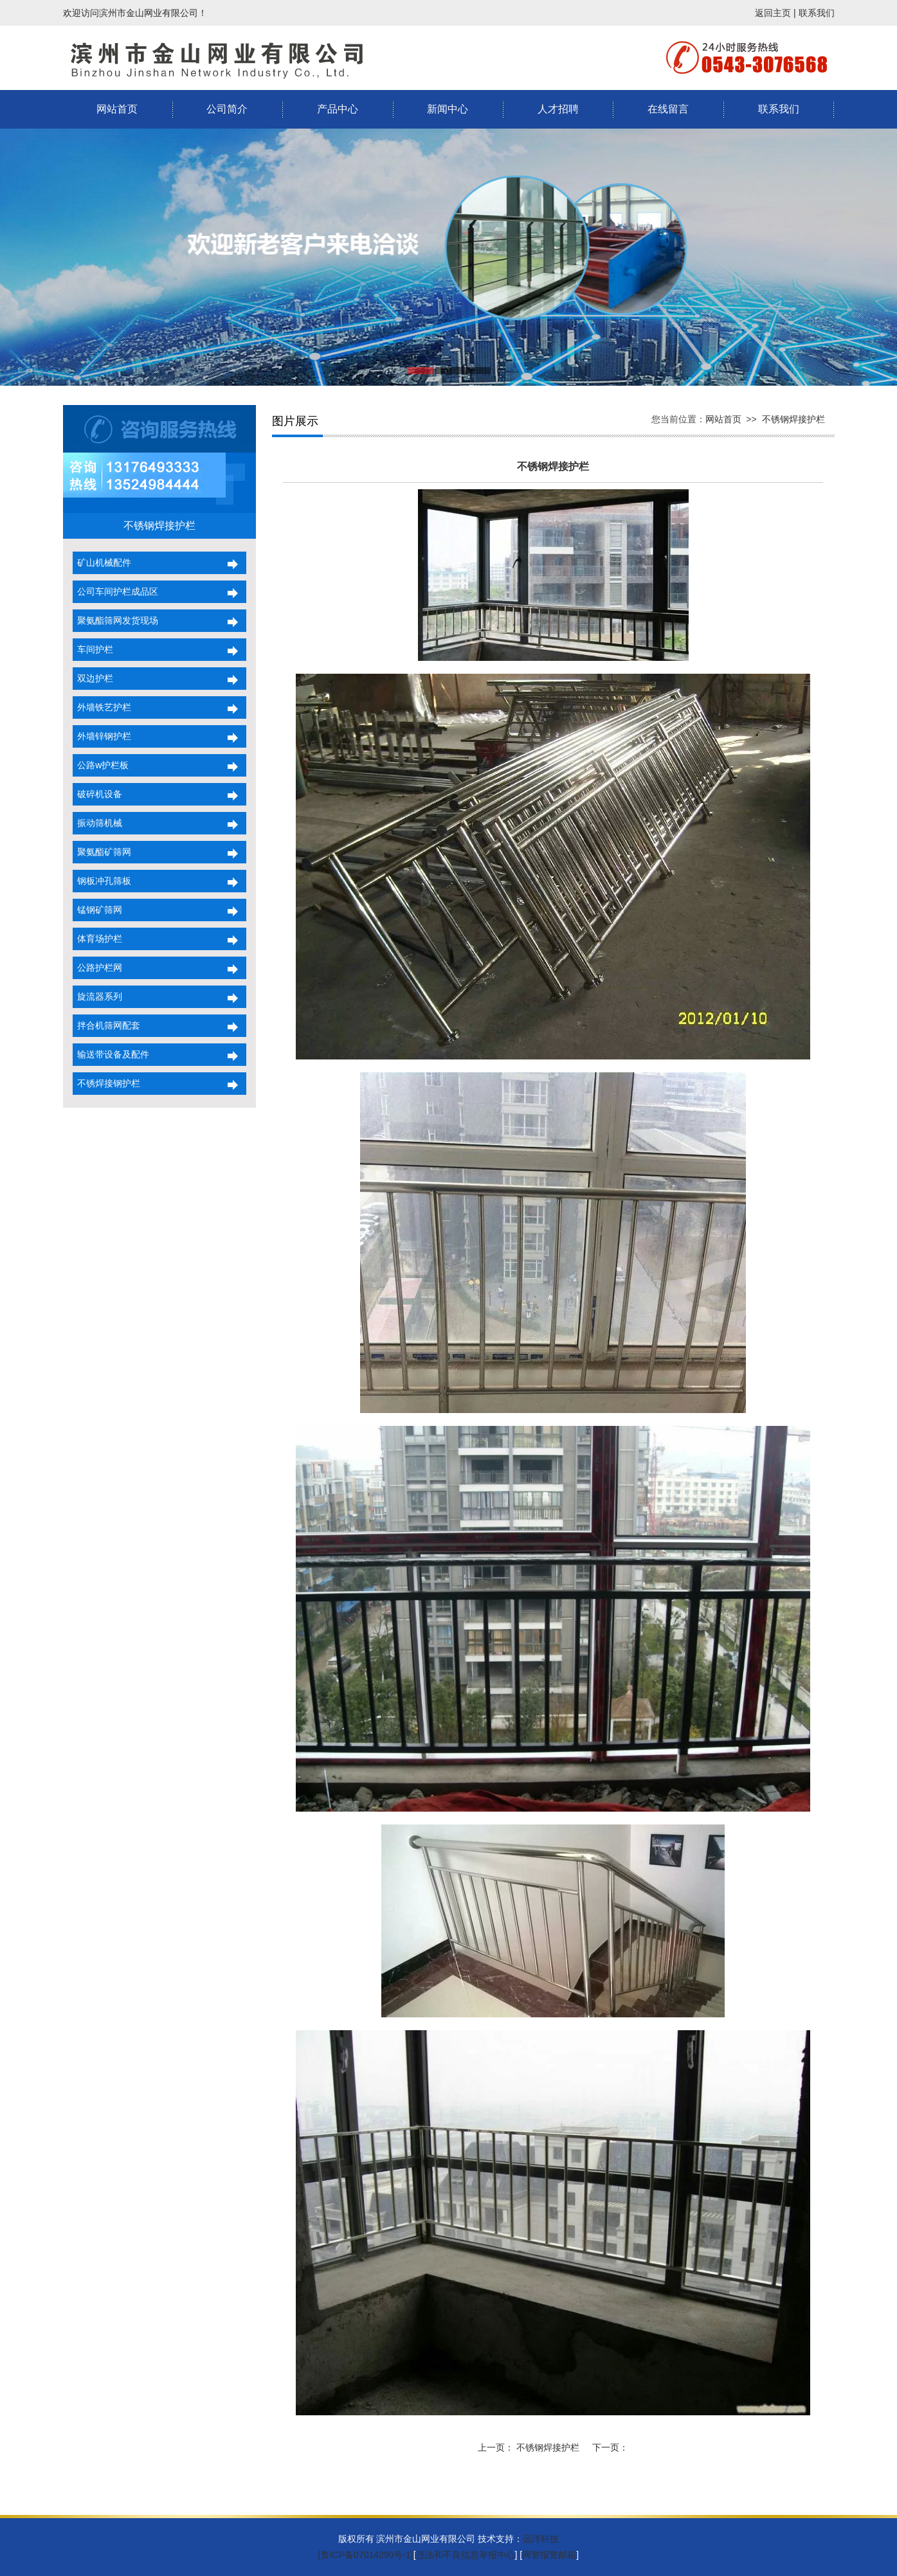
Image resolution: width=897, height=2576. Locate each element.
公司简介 (227, 109)
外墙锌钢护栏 (102, 736)
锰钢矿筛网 (98, 910)
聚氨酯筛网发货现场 (116, 620)
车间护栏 (93, 649)
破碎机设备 (98, 794)
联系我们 (817, 13)
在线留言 (668, 109)
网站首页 (117, 109)
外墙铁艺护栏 (102, 707)
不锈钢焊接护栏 (793, 419)
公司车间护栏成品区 (116, 591)
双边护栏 (93, 678)
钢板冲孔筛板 (102, 881)
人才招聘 (558, 109)
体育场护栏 (98, 938)
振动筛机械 (98, 823)
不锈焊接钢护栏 (107, 1083)
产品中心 (337, 109)
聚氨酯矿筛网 (102, 852)
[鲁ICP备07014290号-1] (365, 2555)
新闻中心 (447, 109)
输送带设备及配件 (111, 1054)
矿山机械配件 (102, 562)
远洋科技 (541, 2539)
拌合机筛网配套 (107, 1025)
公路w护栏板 (101, 765)
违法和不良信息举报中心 (465, 2555)
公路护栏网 (98, 967)
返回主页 (773, 13)
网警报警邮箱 (549, 2555)
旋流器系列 (98, 996)
